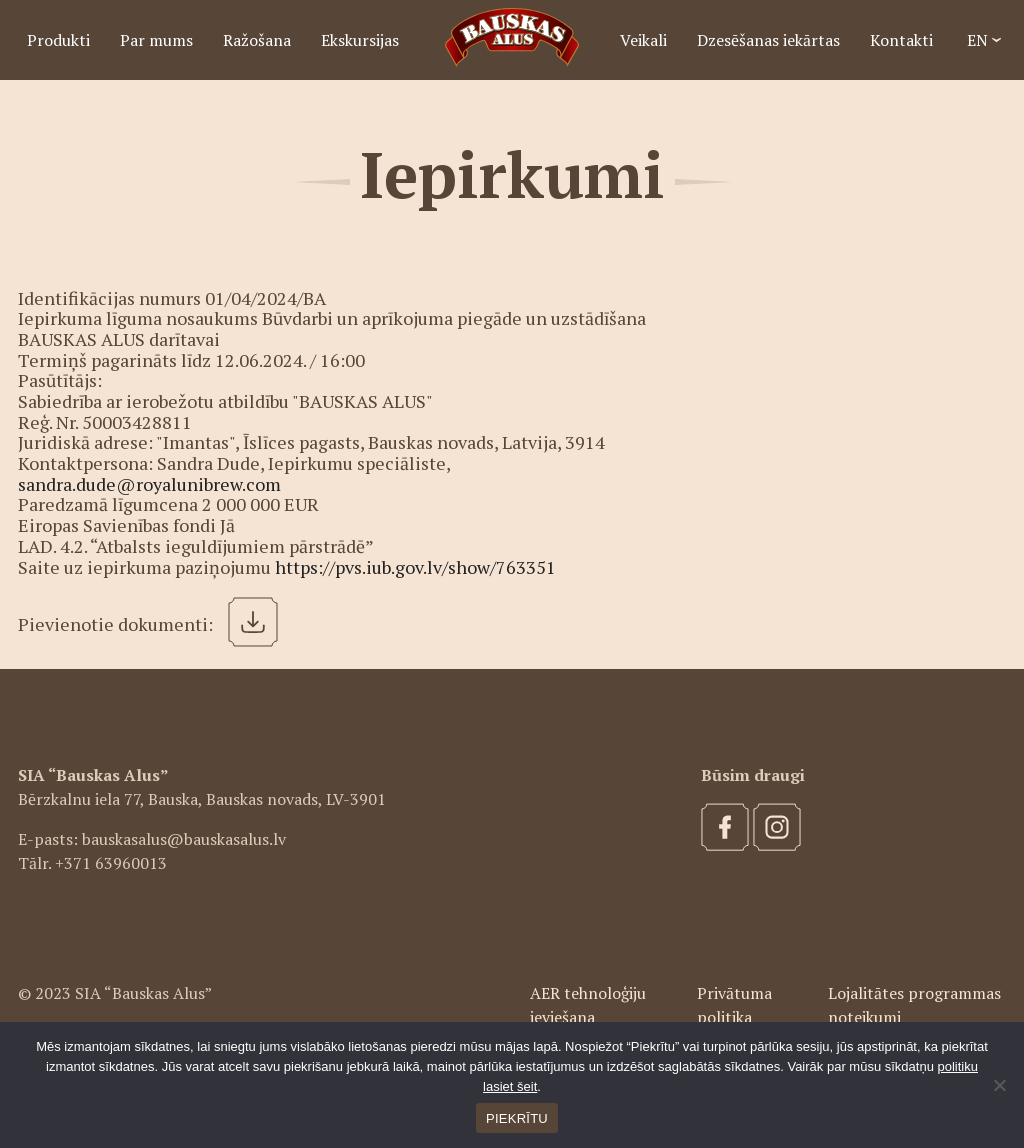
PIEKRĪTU (517, 1118)
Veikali (643, 40)
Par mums (156, 40)
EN (977, 40)
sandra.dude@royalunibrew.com (149, 484)
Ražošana (257, 40)
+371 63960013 (111, 863)
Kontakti (901, 40)
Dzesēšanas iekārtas (768, 40)
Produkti (58, 40)
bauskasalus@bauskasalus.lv (184, 839)
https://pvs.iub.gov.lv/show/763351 (415, 567)
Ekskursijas (360, 40)
